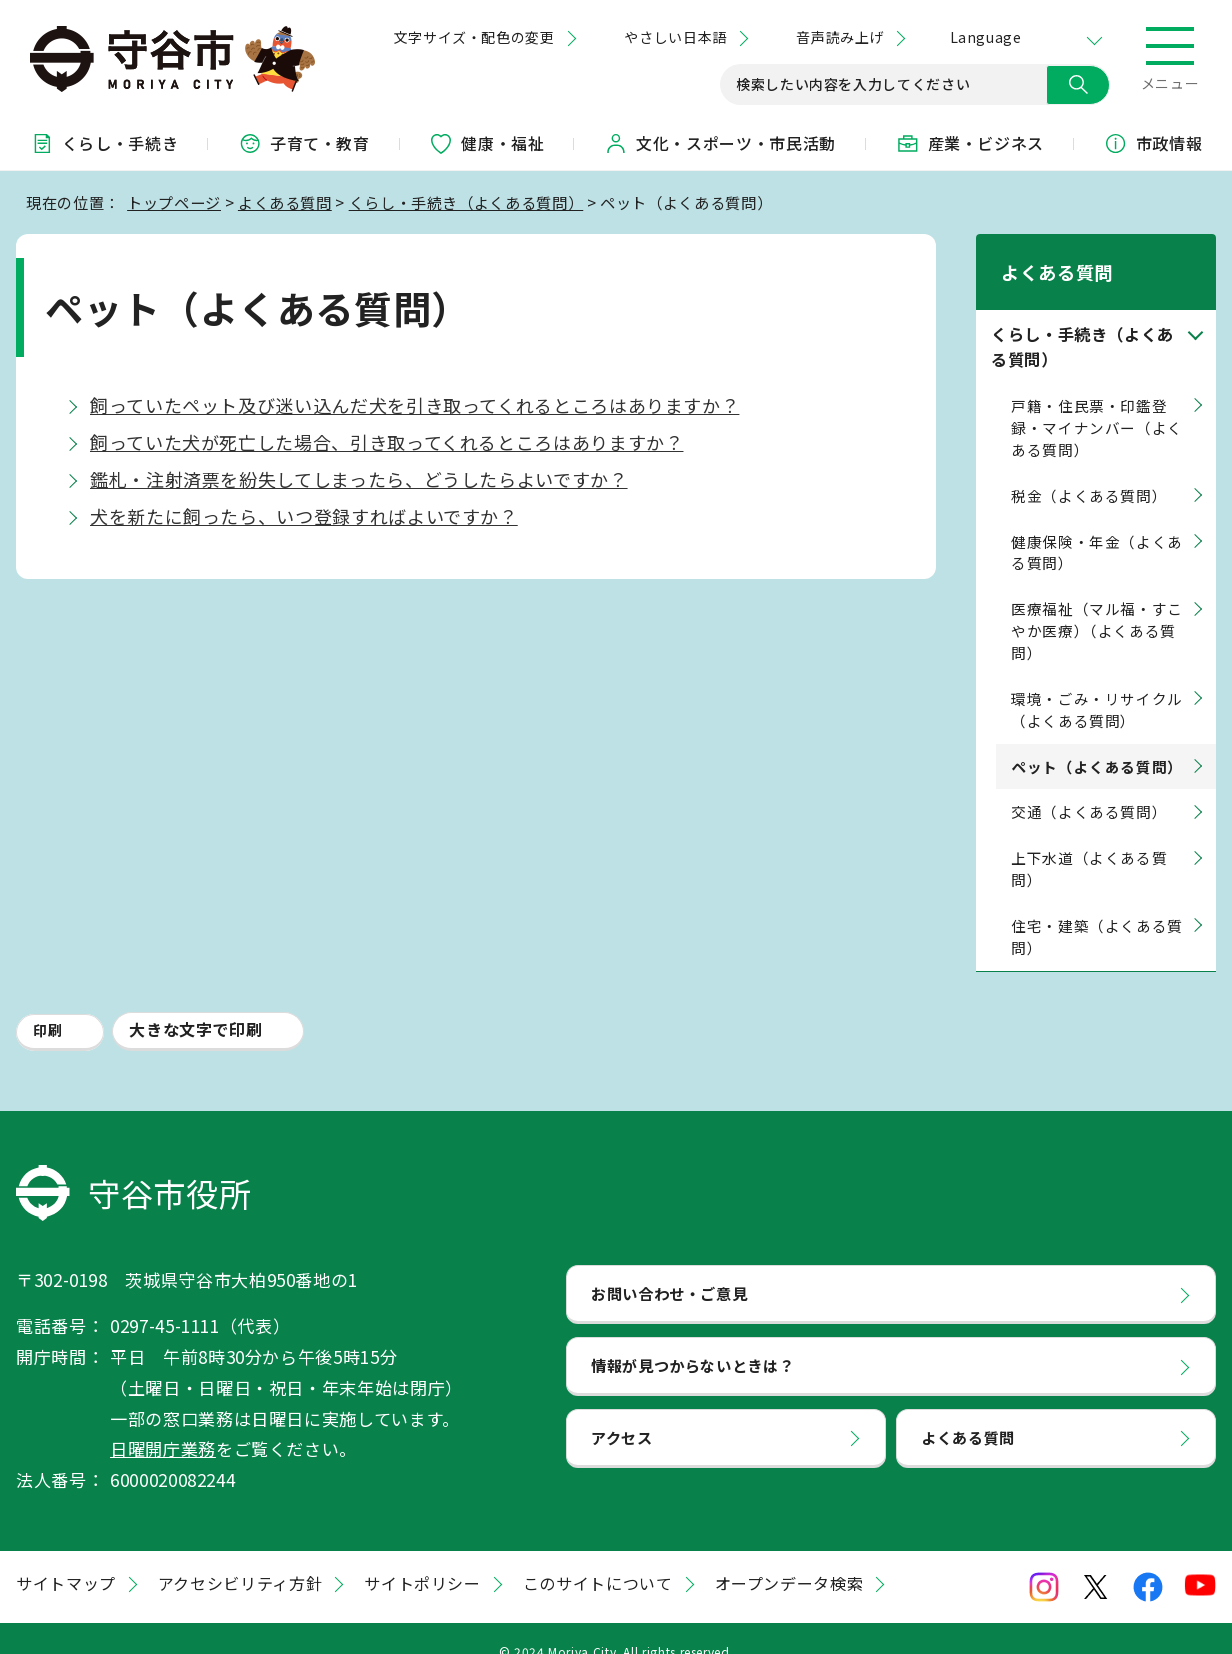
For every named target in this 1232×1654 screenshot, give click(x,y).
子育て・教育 (304, 143)
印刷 (47, 1004)
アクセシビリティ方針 (240, 1557)
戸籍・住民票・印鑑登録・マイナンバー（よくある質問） (1097, 401)
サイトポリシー (422, 1557)
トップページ (174, 202)
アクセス (622, 1411)
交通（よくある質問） (1089, 786)
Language (985, 37)
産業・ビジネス (970, 143)
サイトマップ (66, 1557)
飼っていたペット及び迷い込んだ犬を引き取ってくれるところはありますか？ (414, 405)
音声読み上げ (839, 37)
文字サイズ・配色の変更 (474, 37)
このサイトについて (598, 1557)
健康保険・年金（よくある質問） (1097, 526)
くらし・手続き (104, 143)
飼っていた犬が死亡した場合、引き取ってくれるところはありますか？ (386, 442)
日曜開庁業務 (163, 1423)
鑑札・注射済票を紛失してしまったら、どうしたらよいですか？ (359, 479)
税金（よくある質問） (1089, 469)
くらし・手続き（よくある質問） (466, 202)
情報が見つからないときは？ (692, 1340)
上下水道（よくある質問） (1089, 843)
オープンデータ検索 (789, 1557)
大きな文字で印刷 (195, 1003)
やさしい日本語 (675, 37)
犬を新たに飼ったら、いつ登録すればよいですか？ (304, 516)
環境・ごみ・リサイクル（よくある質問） (1097, 683)
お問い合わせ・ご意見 (669, 1268)
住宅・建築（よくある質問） (1097, 910)
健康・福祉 (486, 143)
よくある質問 (285, 202)
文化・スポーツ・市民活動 (720, 143)
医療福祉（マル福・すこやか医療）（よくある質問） (1097, 605)
